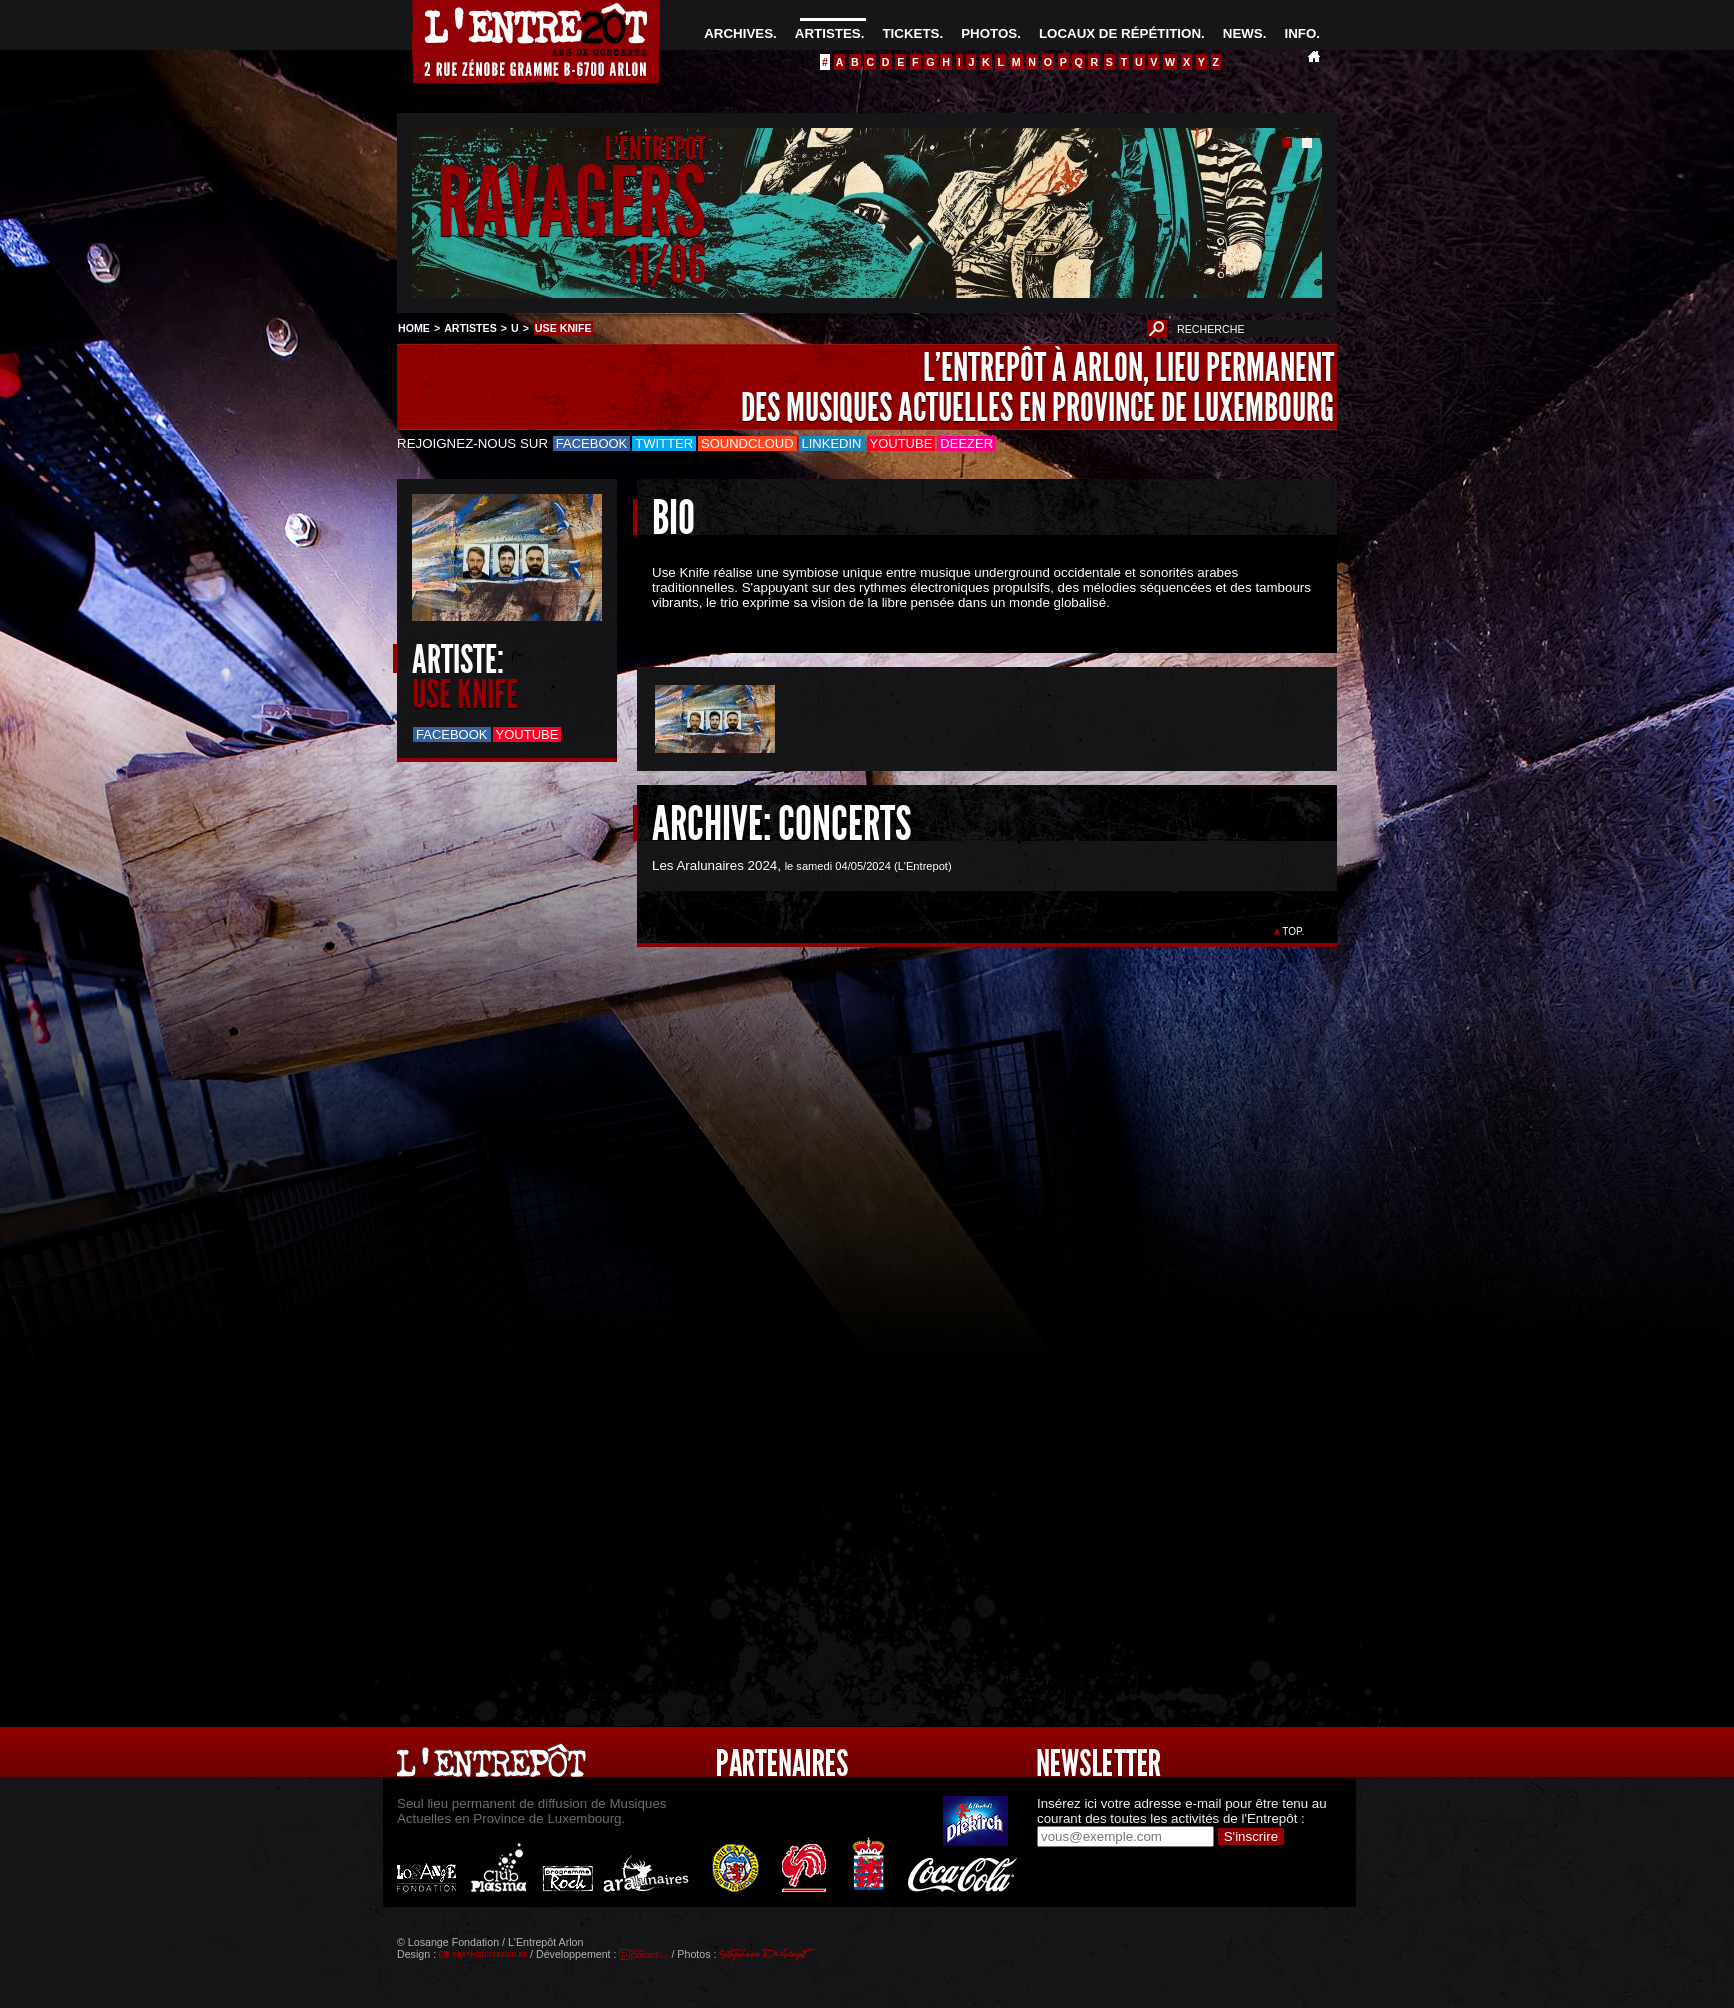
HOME (414, 328)
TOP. (1293, 931)
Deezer (966, 443)
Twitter (664, 443)
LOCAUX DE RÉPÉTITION (1120, 33)
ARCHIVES (738, 33)
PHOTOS (989, 33)
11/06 (666, 264)
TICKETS (910, 33)
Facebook (592, 443)
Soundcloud (747, 443)
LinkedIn (832, 443)
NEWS (1243, 33)
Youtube (901, 443)
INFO (1300, 33)
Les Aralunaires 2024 (714, 865)
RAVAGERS (571, 203)
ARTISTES (828, 33)
